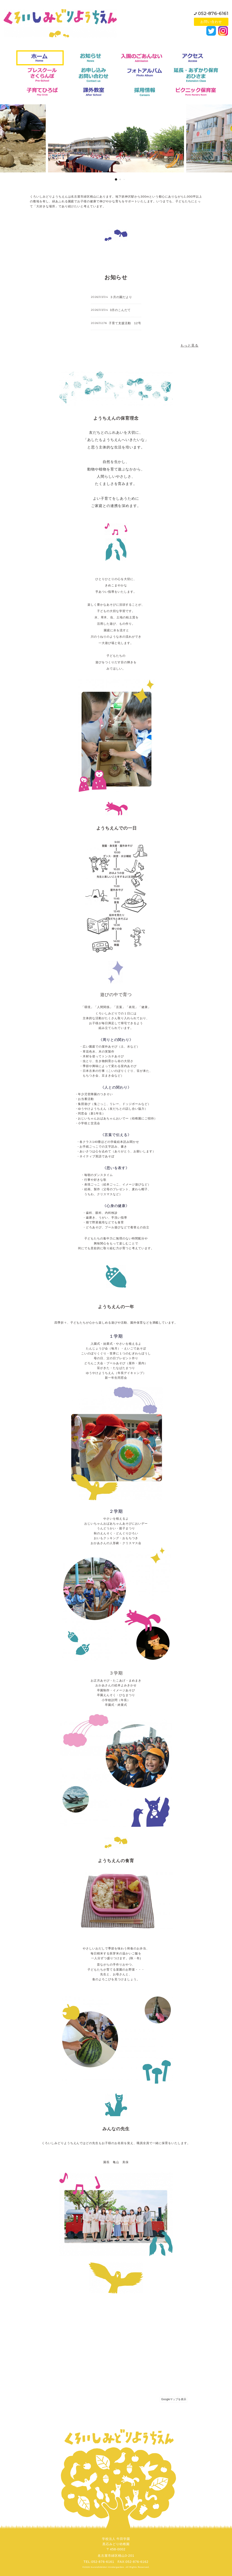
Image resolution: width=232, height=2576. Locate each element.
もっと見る (189, 345)
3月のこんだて (120, 310)
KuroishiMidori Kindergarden (107, 2567)
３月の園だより (121, 297)
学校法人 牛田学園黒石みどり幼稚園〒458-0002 (116, 2544)
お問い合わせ (211, 21)
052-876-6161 (213, 12)
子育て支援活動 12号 (125, 323)
